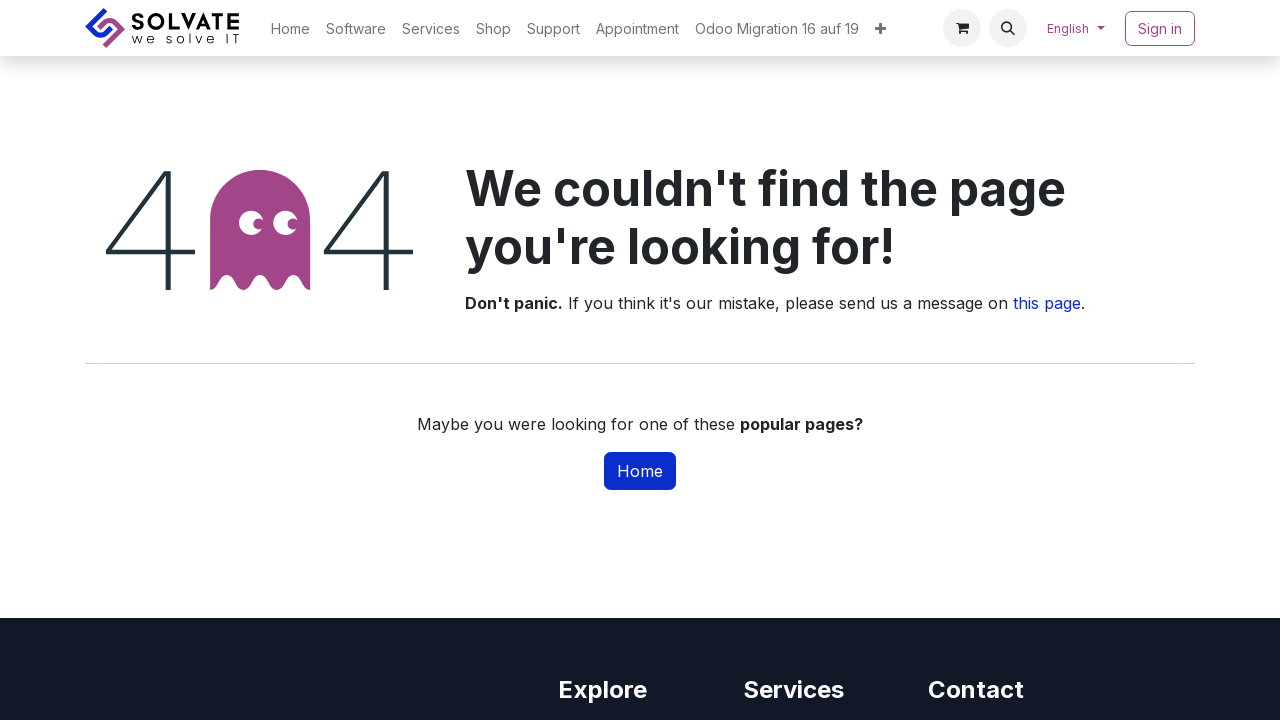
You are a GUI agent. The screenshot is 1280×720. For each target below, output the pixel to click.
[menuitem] (290, 28)
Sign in (1160, 28)
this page (1047, 303)
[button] (1008, 28)
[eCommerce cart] (962, 28)
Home (640, 471)
